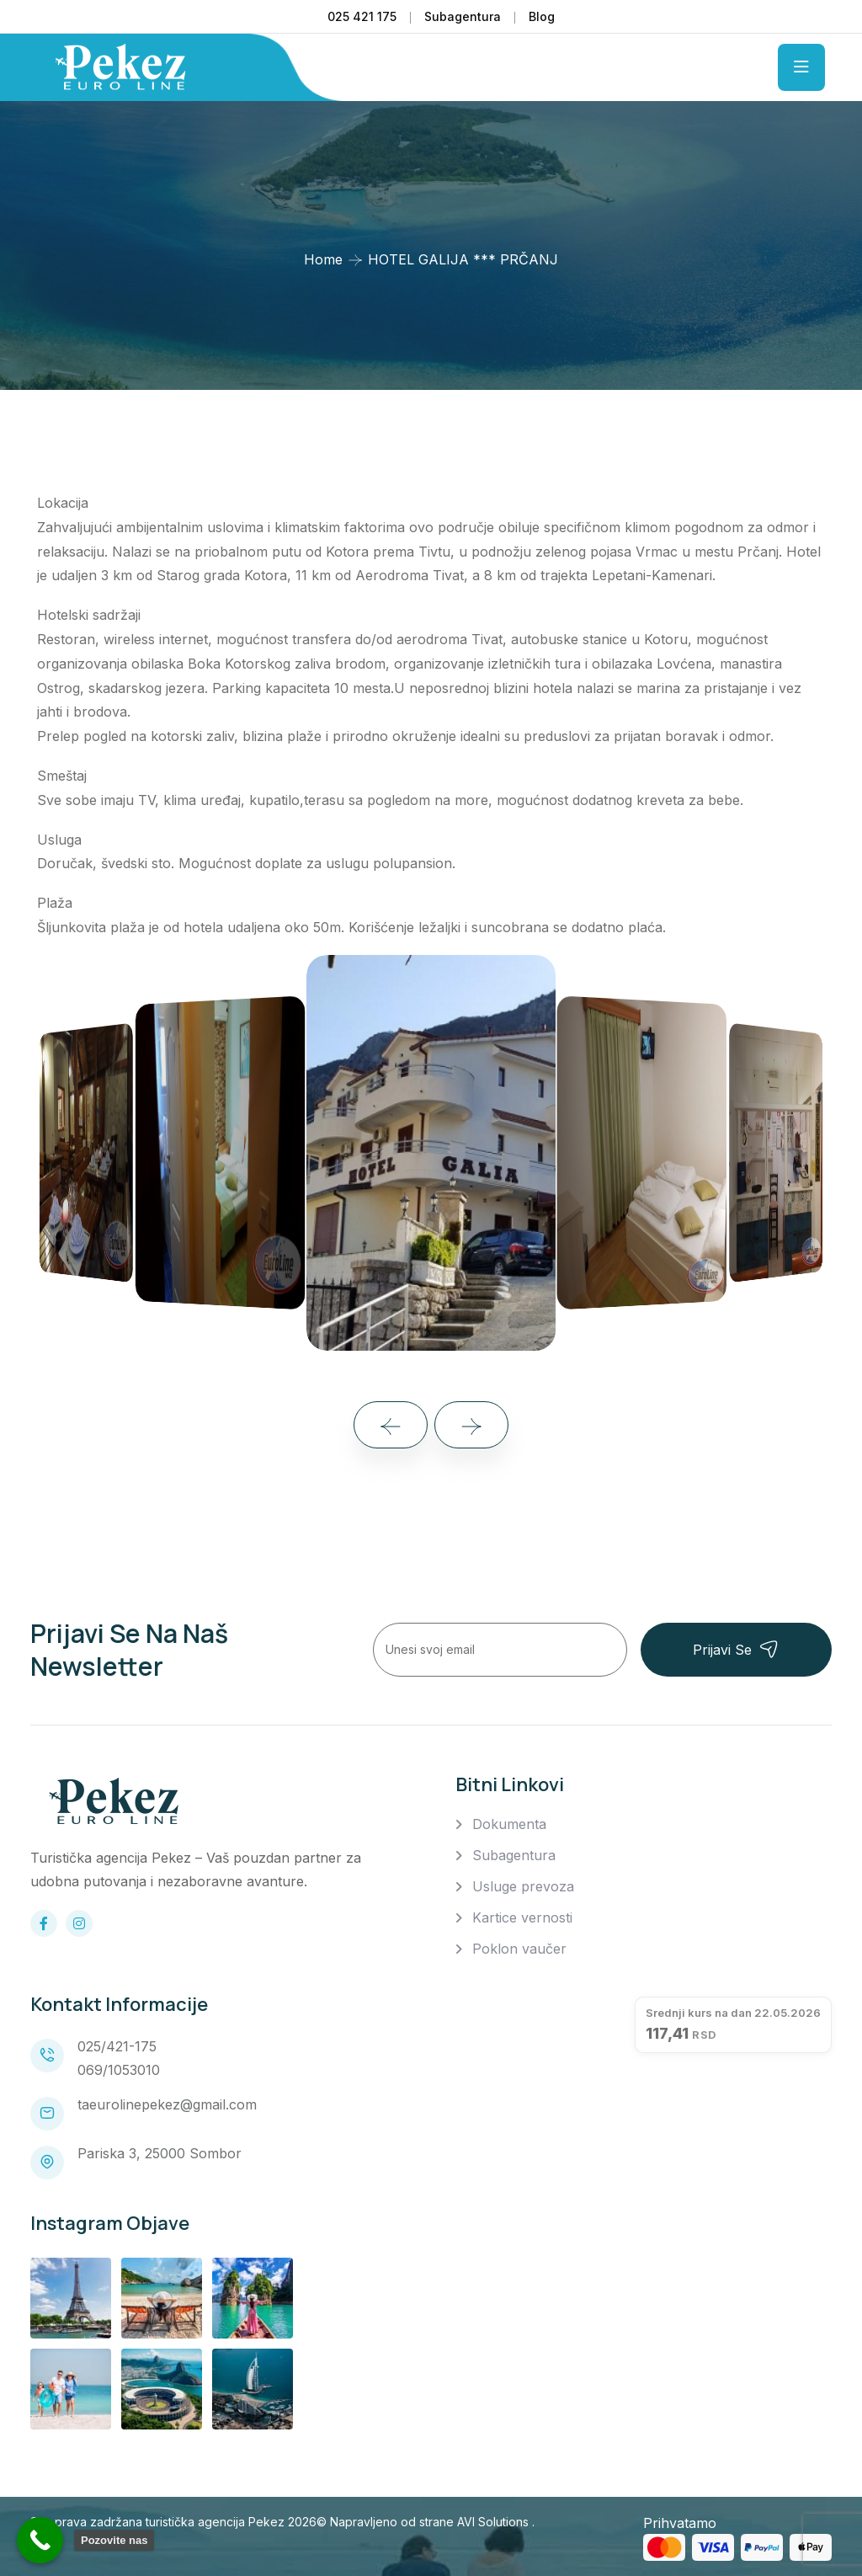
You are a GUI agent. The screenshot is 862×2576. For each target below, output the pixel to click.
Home (323, 259)
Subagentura (462, 16)
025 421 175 (361, 16)
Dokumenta (509, 1824)
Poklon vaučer (519, 1948)
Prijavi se (736, 1649)
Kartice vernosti (522, 1917)
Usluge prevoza (523, 1886)
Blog (542, 16)
